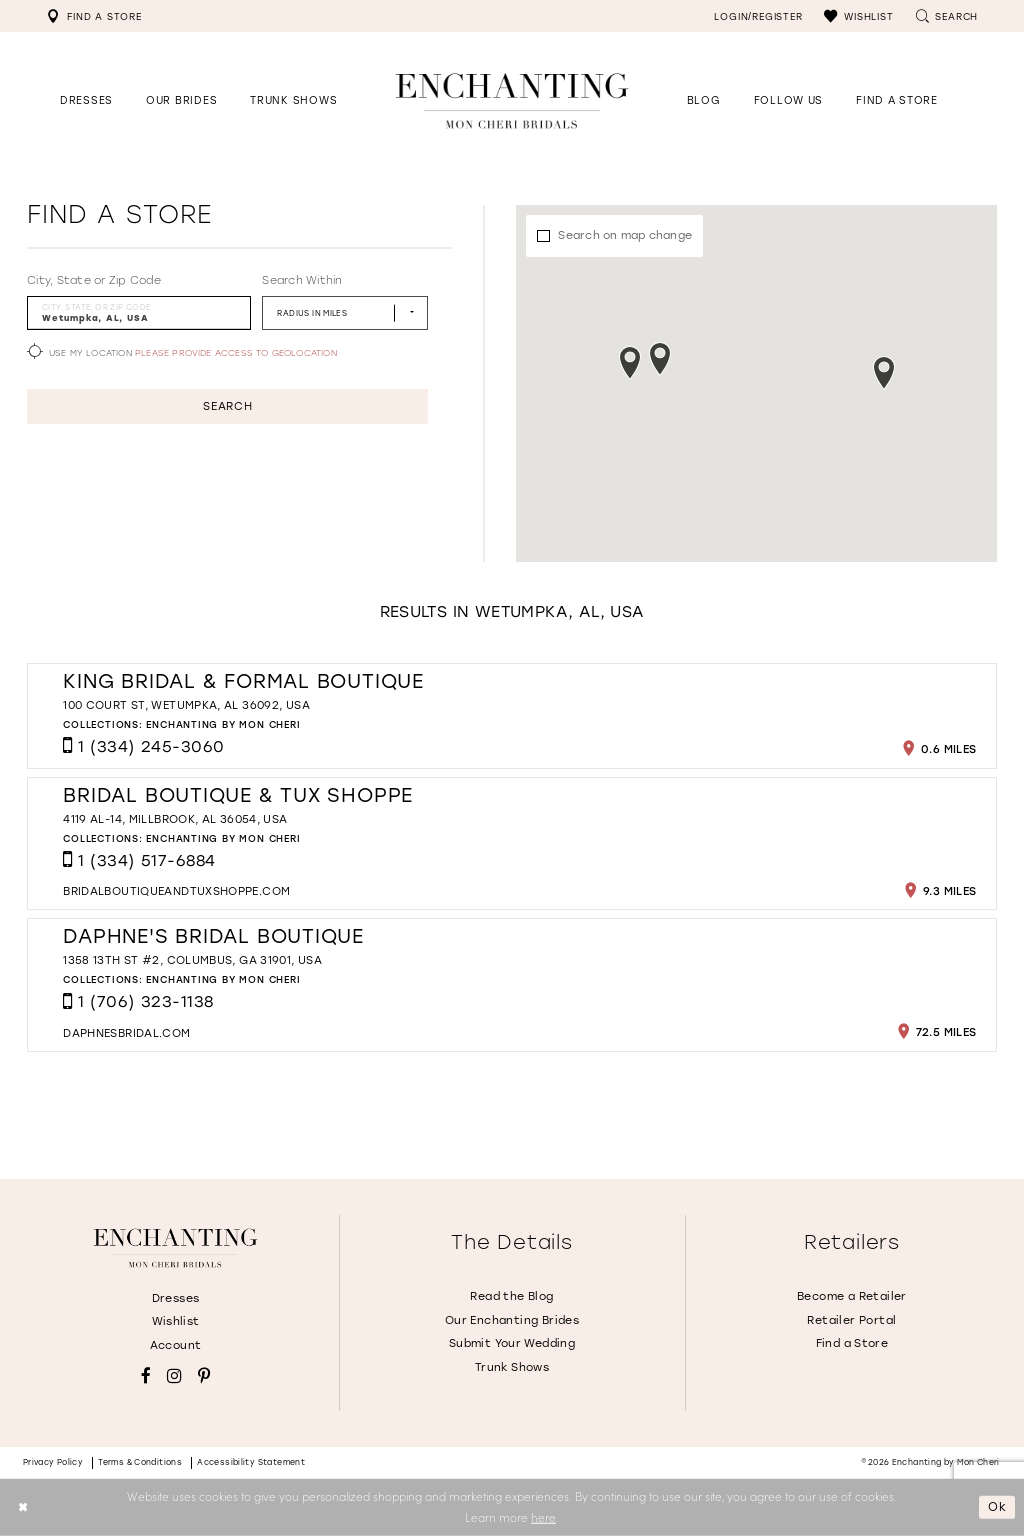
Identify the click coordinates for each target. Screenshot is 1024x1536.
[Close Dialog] (22, 1507)
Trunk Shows (512, 1367)
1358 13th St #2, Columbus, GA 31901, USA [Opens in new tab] (192, 960)
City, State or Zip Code (94, 280)
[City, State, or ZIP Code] (139, 312)
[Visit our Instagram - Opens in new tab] (174, 1376)
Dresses (176, 1298)
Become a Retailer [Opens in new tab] (852, 1296)
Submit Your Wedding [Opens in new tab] (512, 1343)
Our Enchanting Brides (512, 1320)
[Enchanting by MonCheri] (175, 1248)
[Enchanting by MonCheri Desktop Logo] (512, 100)
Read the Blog (511, 1296)
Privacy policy (53, 1462)
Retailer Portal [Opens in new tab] (851, 1320)
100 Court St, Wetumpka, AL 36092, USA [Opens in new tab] (186, 705)
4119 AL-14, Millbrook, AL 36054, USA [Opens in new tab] (175, 819)
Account (176, 1345)
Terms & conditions (140, 1462)
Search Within (302, 280)
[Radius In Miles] (345, 312)
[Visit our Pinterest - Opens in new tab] (204, 1376)
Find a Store (852, 1343)
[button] (858, 16)
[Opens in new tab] (788, 100)
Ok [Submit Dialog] (997, 1507)
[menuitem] (94, 16)
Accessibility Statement (251, 1462)
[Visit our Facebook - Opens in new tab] (146, 1376)
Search (228, 406)
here (543, 1517)
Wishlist (176, 1321)
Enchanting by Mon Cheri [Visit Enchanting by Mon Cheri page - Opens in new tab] (223, 724)
